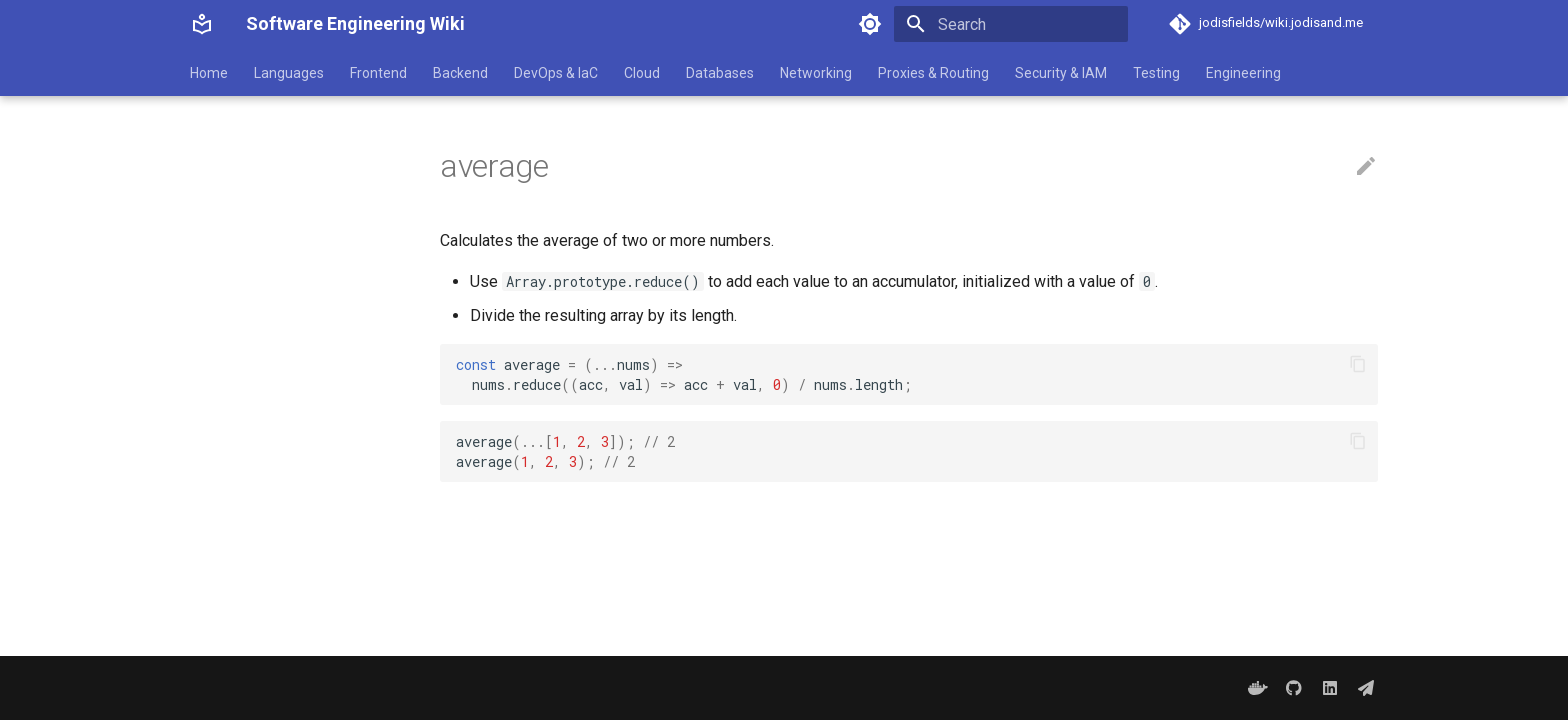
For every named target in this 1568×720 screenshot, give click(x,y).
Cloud (642, 73)
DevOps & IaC (556, 73)
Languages (289, 73)
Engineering (1243, 73)
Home (209, 73)
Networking (816, 73)
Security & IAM (1061, 73)
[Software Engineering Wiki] (202, 24)
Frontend (378, 73)
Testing (1156, 73)
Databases (720, 73)
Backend (460, 73)
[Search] (1011, 24)
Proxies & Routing (933, 73)
